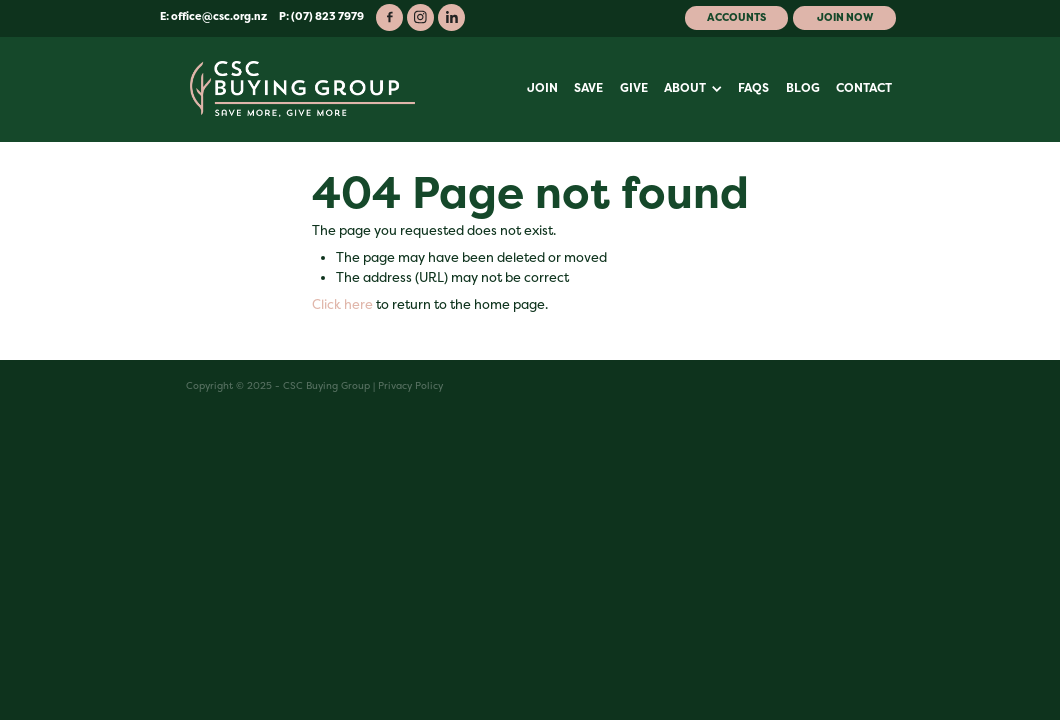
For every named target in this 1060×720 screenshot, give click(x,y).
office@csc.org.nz (219, 16)
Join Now (845, 17)
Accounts (736, 17)
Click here (342, 304)
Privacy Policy (410, 385)
